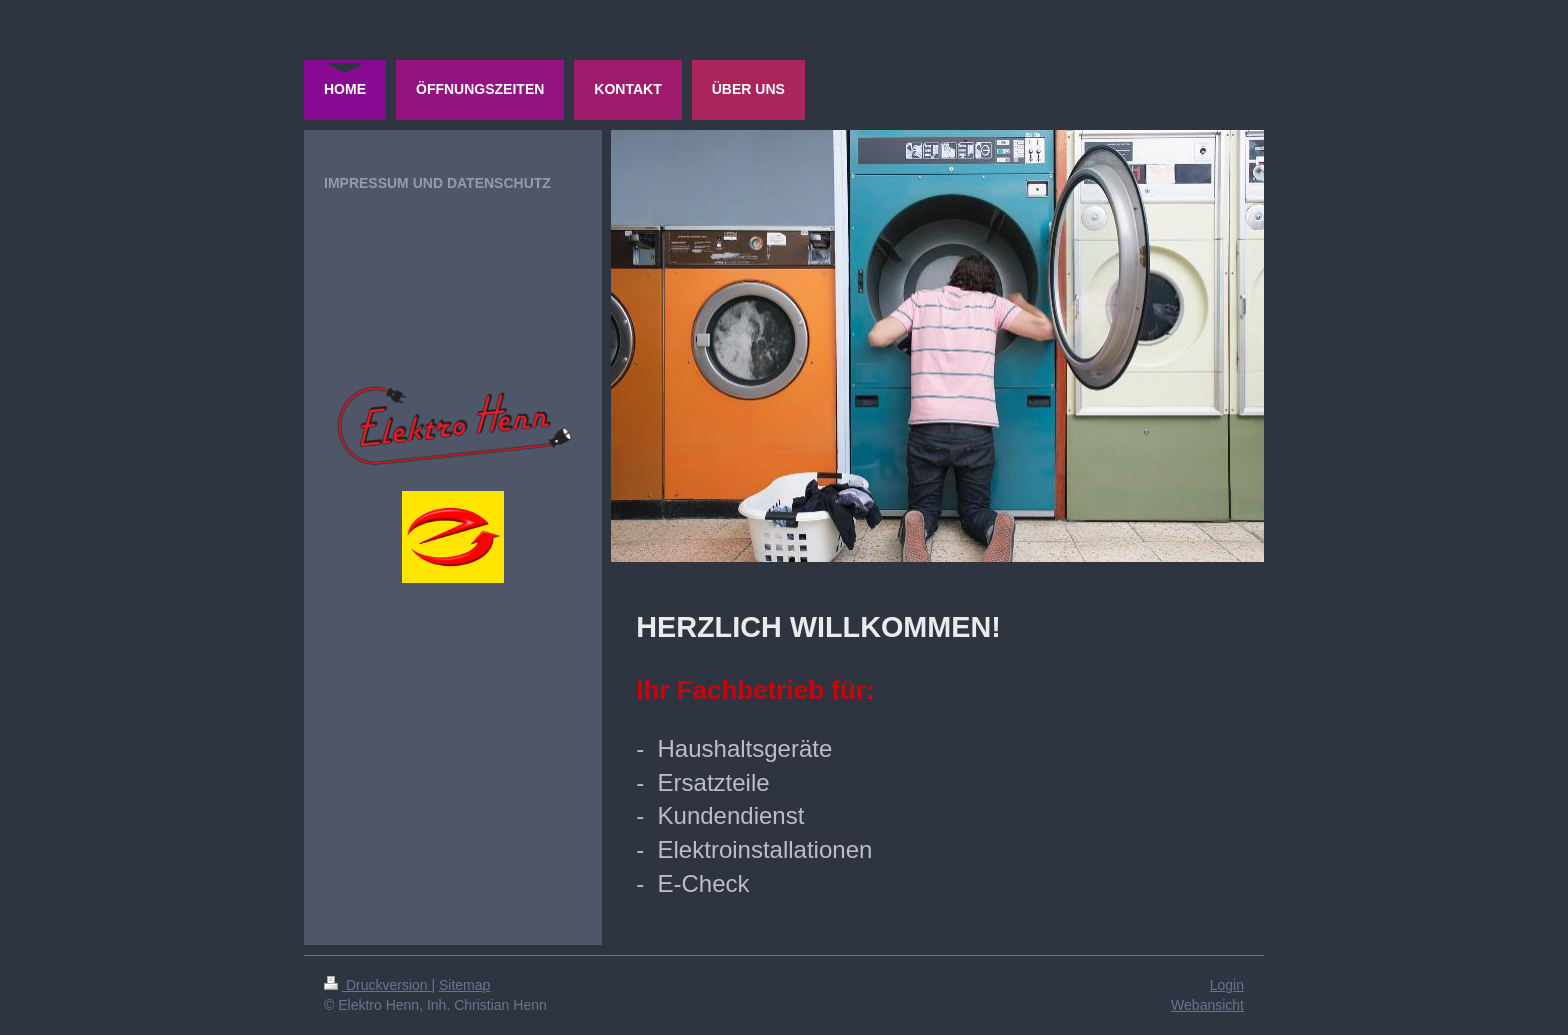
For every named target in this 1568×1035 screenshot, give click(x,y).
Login (1227, 985)
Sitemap (464, 985)
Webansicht (1207, 1005)
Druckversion (377, 985)
